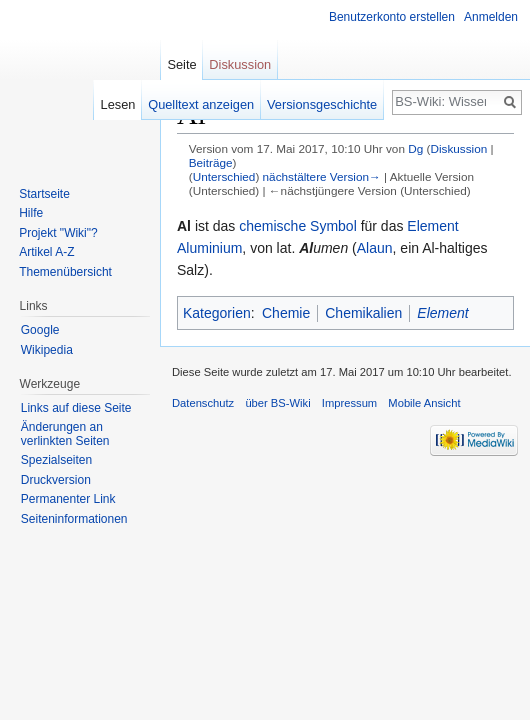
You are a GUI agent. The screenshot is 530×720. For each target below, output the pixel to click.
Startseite (44, 194)
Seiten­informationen (74, 519)
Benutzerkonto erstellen (392, 17)
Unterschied (224, 176)
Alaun (375, 248)
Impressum (349, 403)
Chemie (286, 313)
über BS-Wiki (277, 403)
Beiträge (211, 162)
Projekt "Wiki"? (58, 233)
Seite (181, 64)
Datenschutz (203, 403)
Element (432, 226)
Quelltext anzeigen (201, 104)
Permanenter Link (68, 499)
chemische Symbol (298, 226)
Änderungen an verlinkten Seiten (65, 434)
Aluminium (209, 248)
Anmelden (491, 17)
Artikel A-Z (46, 252)
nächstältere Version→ (322, 176)
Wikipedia (47, 350)
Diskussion (458, 148)
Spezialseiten (56, 460)
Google (40, 330)
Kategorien (217, 313)
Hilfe (31, 213)
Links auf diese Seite (76, 408)
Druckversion (56, 480)
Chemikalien (363, 313)
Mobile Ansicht (424, 403)
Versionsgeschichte (322, 104)
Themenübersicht (65, 272)
